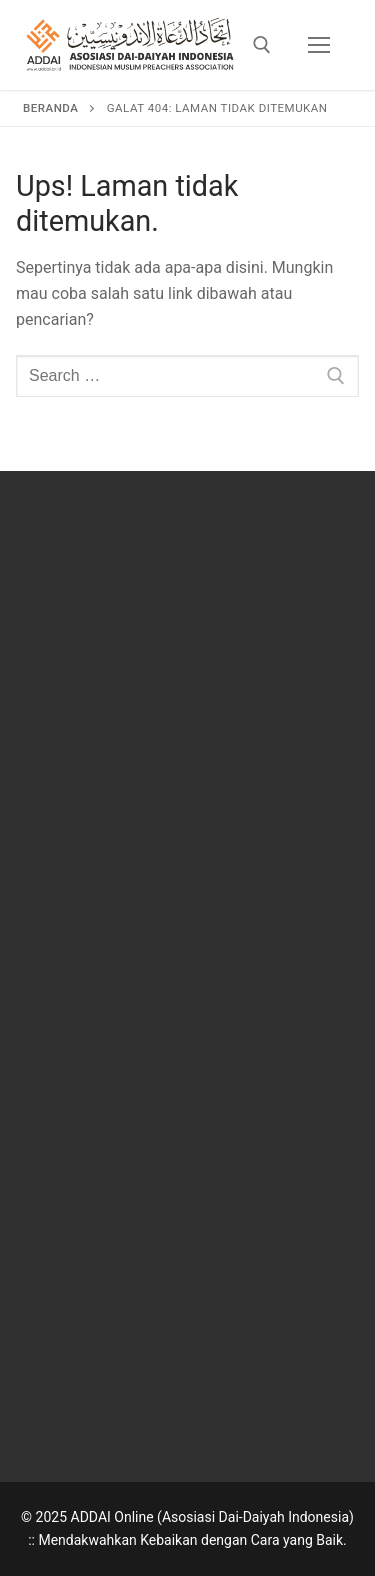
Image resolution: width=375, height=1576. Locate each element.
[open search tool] (262, 45)
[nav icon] (319, 45)
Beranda (50, 108)
